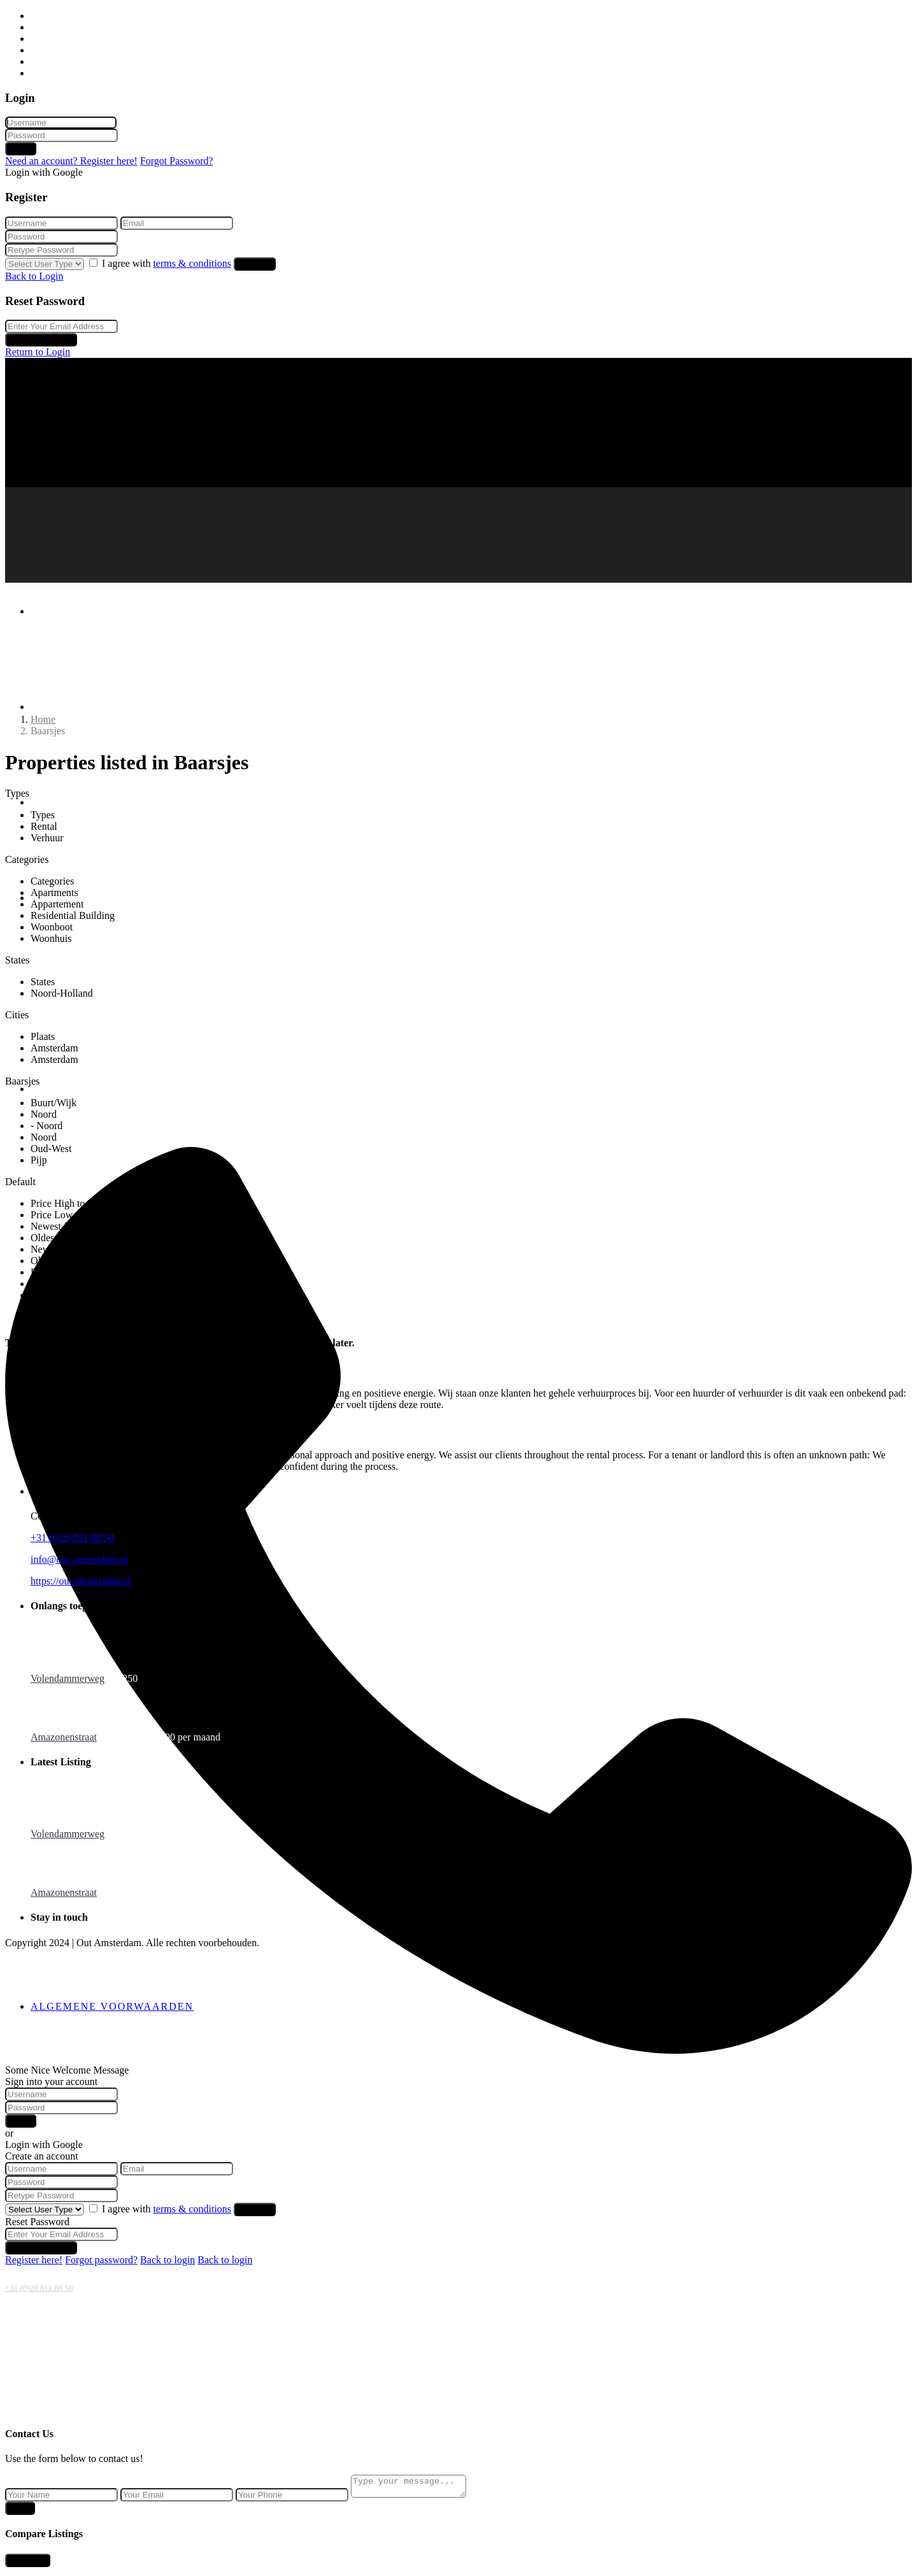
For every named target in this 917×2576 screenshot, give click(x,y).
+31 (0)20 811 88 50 (39, 2288)
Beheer (45, 50)
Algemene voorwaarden (112, 2006)
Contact (46, 73)
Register (255, 264)
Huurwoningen (61, 27)
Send (20, 2512)
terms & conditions (192, 263)
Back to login (167, 2259)
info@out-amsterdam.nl (79, 1559)
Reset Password (41, 340)
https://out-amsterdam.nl (81, 1581)
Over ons (49, 61)
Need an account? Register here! (71, 160)
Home (43, 15)
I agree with (168, 263)
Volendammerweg (67, 1678)
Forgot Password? (176, 160)
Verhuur (47, 38)
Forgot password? (101, 2259)
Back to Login (34, 276)
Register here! (33, 2259)
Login (20, 148)
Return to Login (37, 351)
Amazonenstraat (64, 1737)
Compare (27, 2564)
